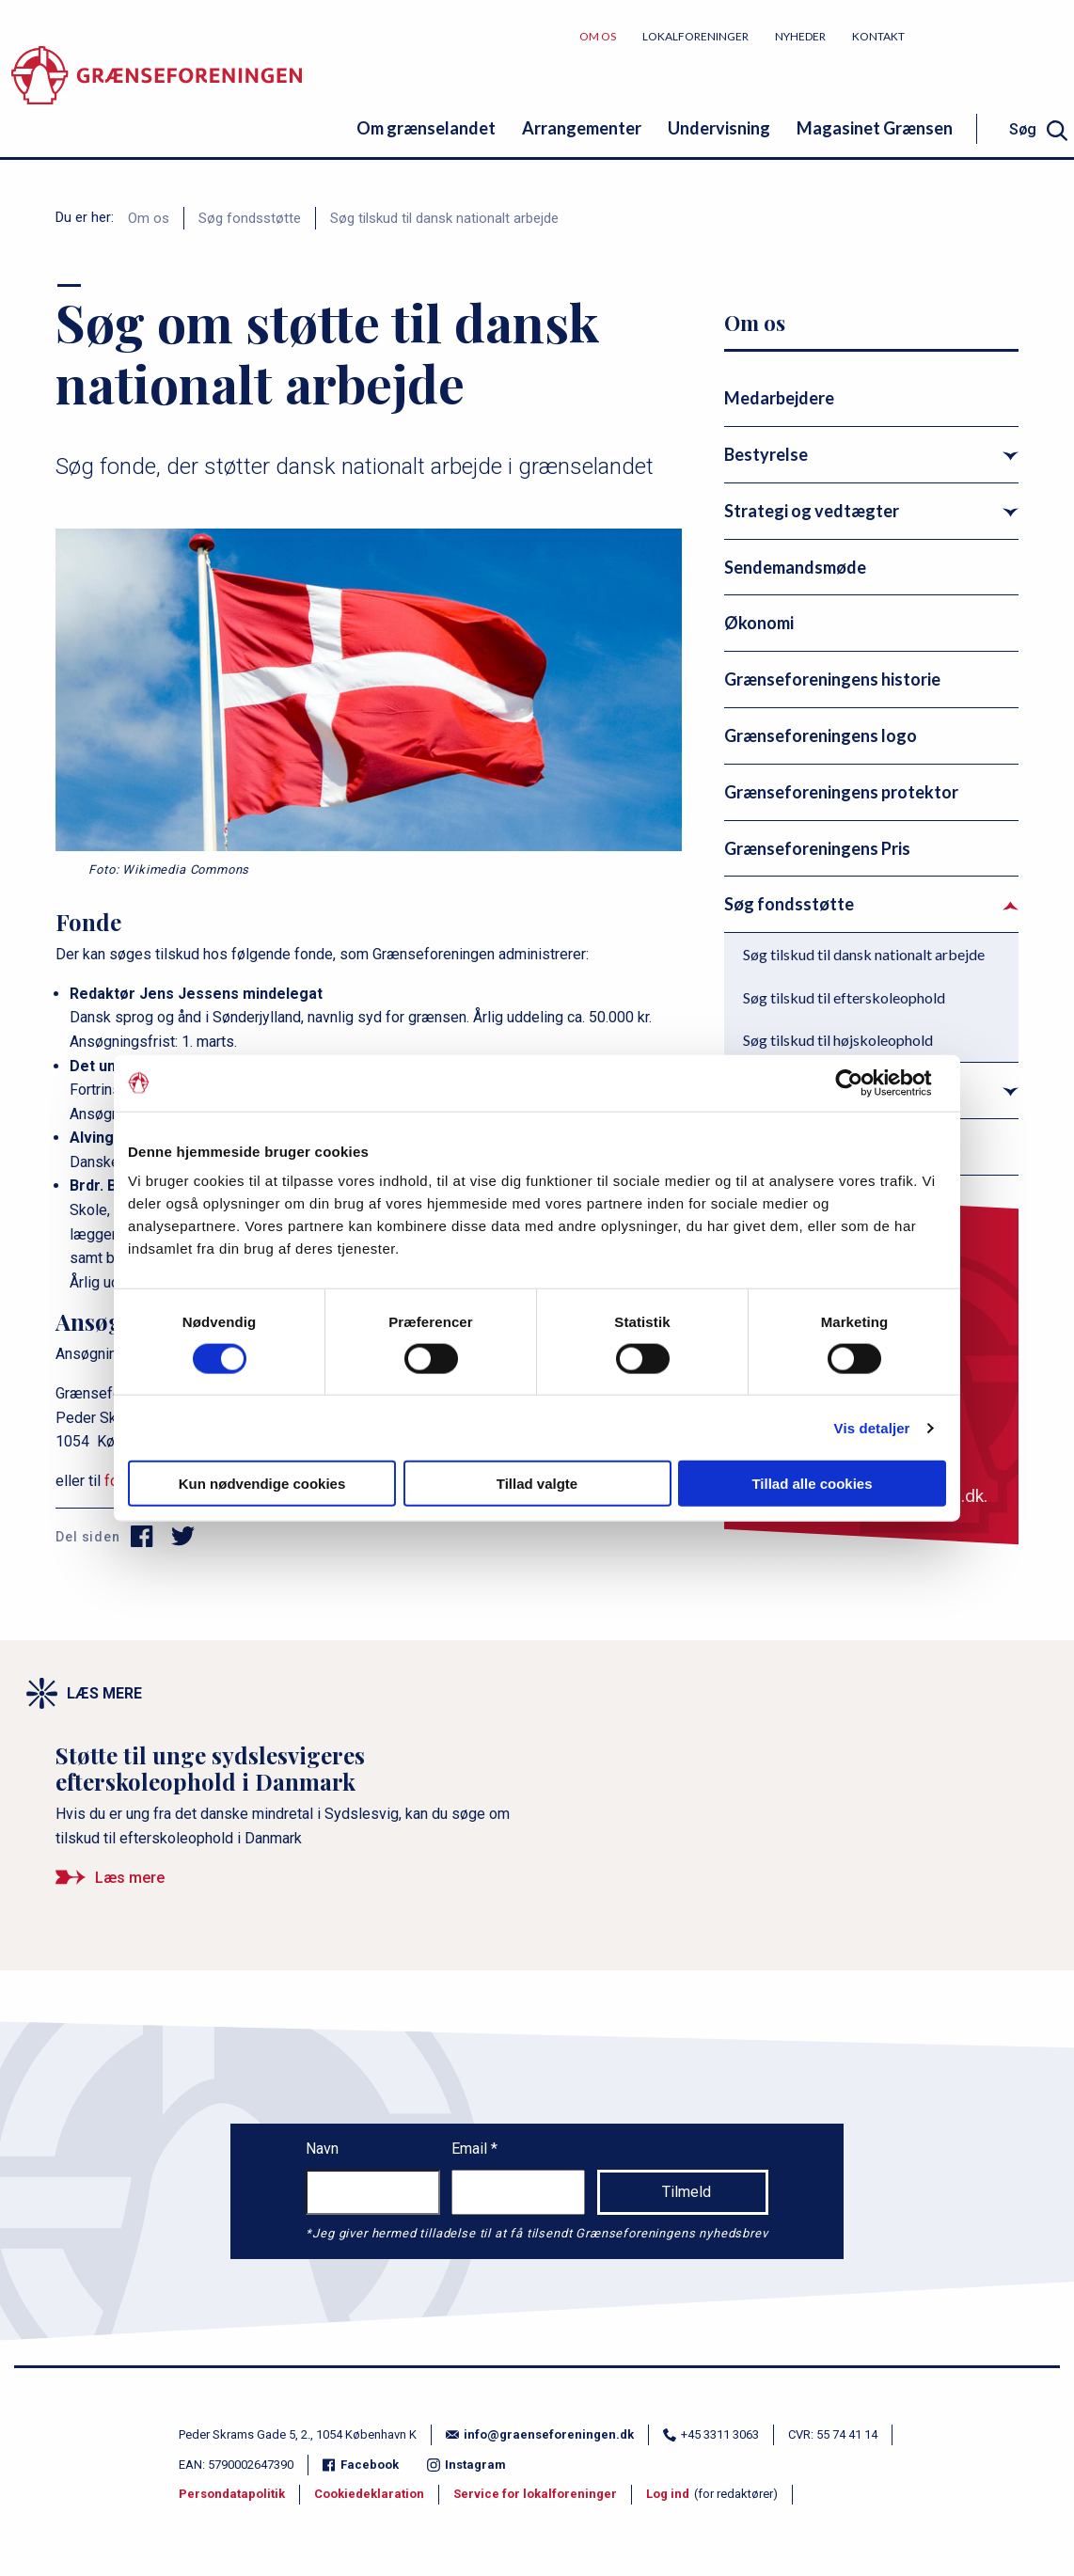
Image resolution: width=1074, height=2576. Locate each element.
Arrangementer (581, 128)
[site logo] (156, 89)
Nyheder (800, 36)
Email (471, 2148)
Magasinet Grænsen (875, 128)
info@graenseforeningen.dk (540, 2434)
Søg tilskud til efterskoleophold (844, 997)
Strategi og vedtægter (811, 510)
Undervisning (719, 128)
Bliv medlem (1003, 35)
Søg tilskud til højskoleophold (838, 1040)
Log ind (667, 2494)
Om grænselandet (426, 128)
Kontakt (878, 36)
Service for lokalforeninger (535, 2494)
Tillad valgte (537, 1484)
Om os (597, 36)
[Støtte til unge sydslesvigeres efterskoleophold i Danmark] (291, 1823)
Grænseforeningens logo (820, 735)
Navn (322, 2148)
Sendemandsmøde (795, 567)
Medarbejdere (779, 397)
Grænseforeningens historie (832, 679)
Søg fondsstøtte (249, 218)
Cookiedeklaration (369, 2494)
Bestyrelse (766, 454)
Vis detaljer (872, 1427)
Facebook (361, 2464)
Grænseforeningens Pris (817, 848)
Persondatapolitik (232, 2494)
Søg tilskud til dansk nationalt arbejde (444, 218)
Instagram (466, 2464)
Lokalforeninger (695, 36)
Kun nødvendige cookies (262, 1484)
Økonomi (759, 622)
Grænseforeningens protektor (841, 792)
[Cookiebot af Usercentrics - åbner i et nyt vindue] (864, 1082)
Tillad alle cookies (811, 1484)
